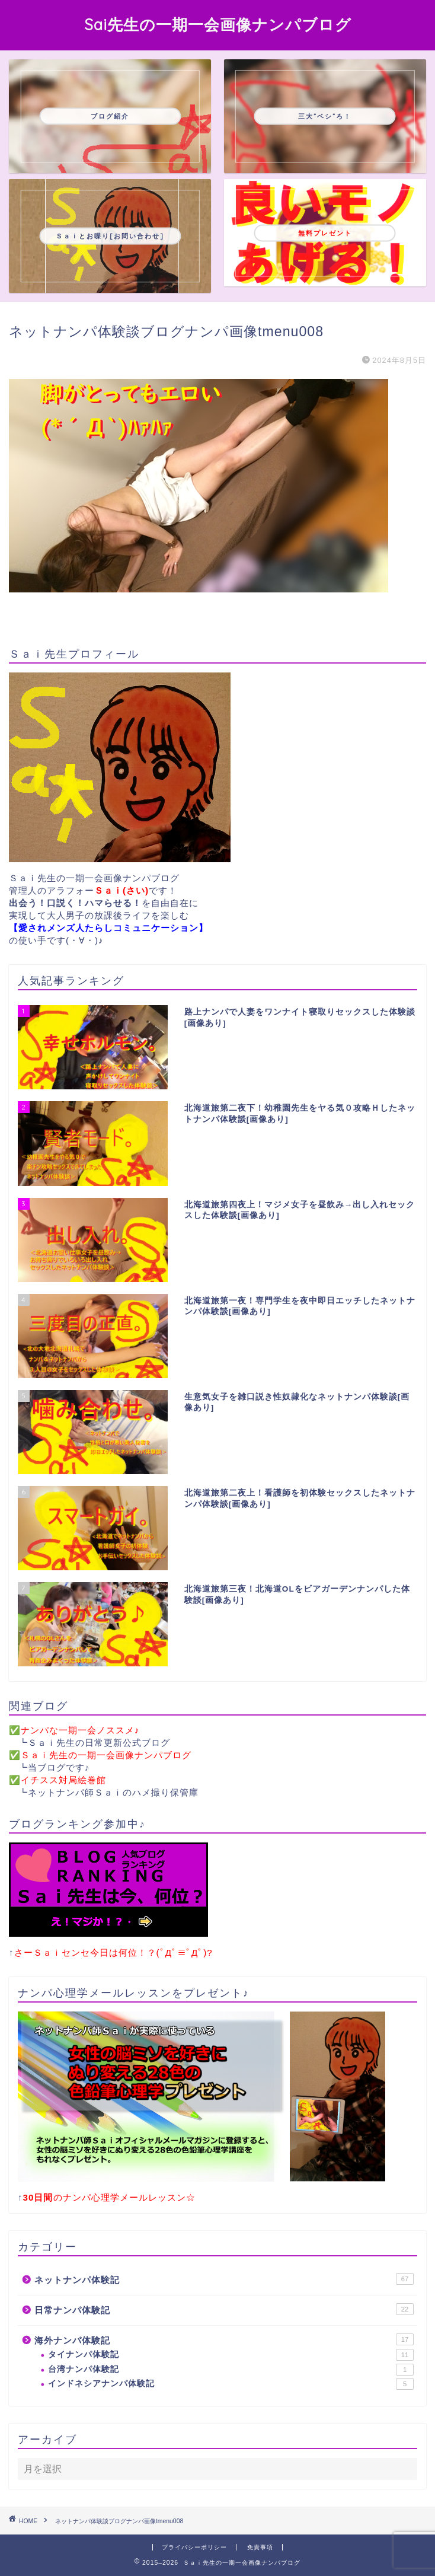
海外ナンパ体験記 (224, 2339)
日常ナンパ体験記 (224, 2309)
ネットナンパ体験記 (224, 2279)
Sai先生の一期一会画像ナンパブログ (217, 24)
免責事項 (260, 2547)
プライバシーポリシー (194, 2547)
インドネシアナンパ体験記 (231, 2384)
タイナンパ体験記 (231, 2355)
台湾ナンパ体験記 (231, 2370)
